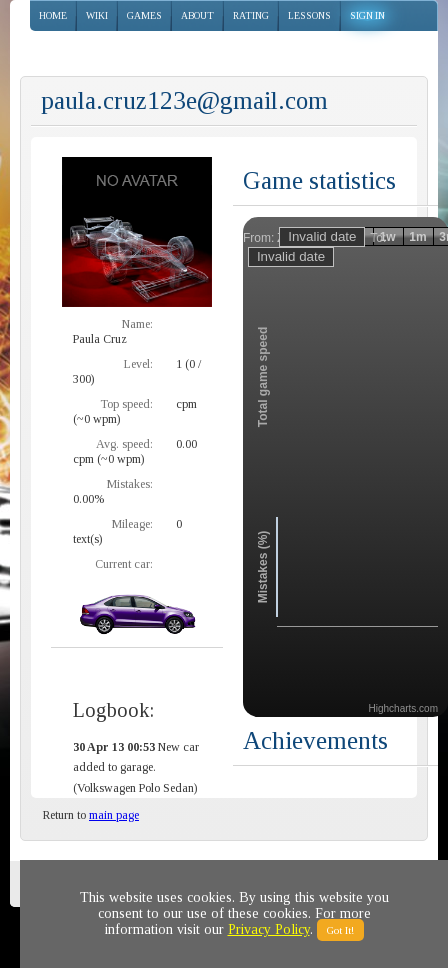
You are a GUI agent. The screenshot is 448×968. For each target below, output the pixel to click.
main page (114, 815)
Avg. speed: (124, 444)
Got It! (340, 930)
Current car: (124, 564)
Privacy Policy (269, 929)
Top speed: (126, 404)
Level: (138, 364)
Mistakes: (130, 484)
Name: (137, 324)
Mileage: (132, 524)
